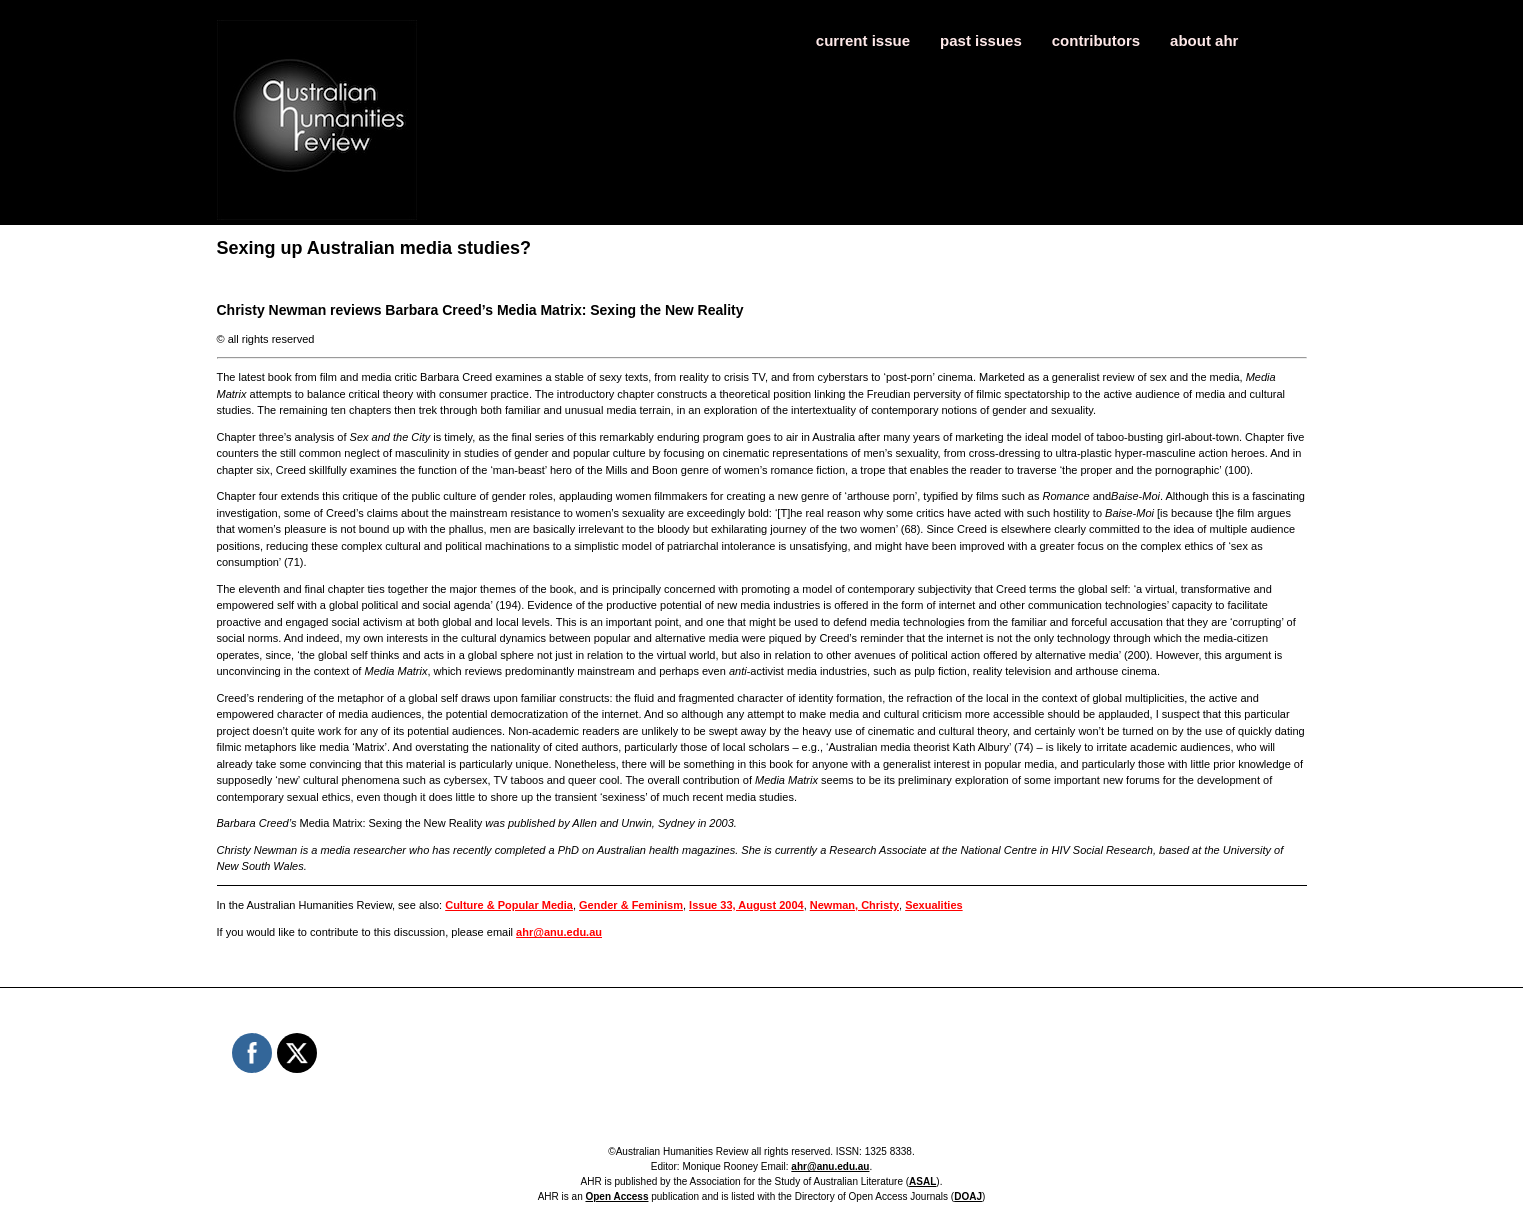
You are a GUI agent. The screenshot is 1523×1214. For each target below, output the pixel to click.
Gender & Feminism (631, 905)
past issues (981, 40)
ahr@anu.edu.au (559, 932)
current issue (863, 40)
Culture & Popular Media (509, 905)
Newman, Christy (854, 905)
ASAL (922, 1181)
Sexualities (933, 905)
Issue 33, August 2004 (746, 905)
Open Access (616, 1196)
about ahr (1204, 40)
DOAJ (968, 1196)
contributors (1096, 40)
